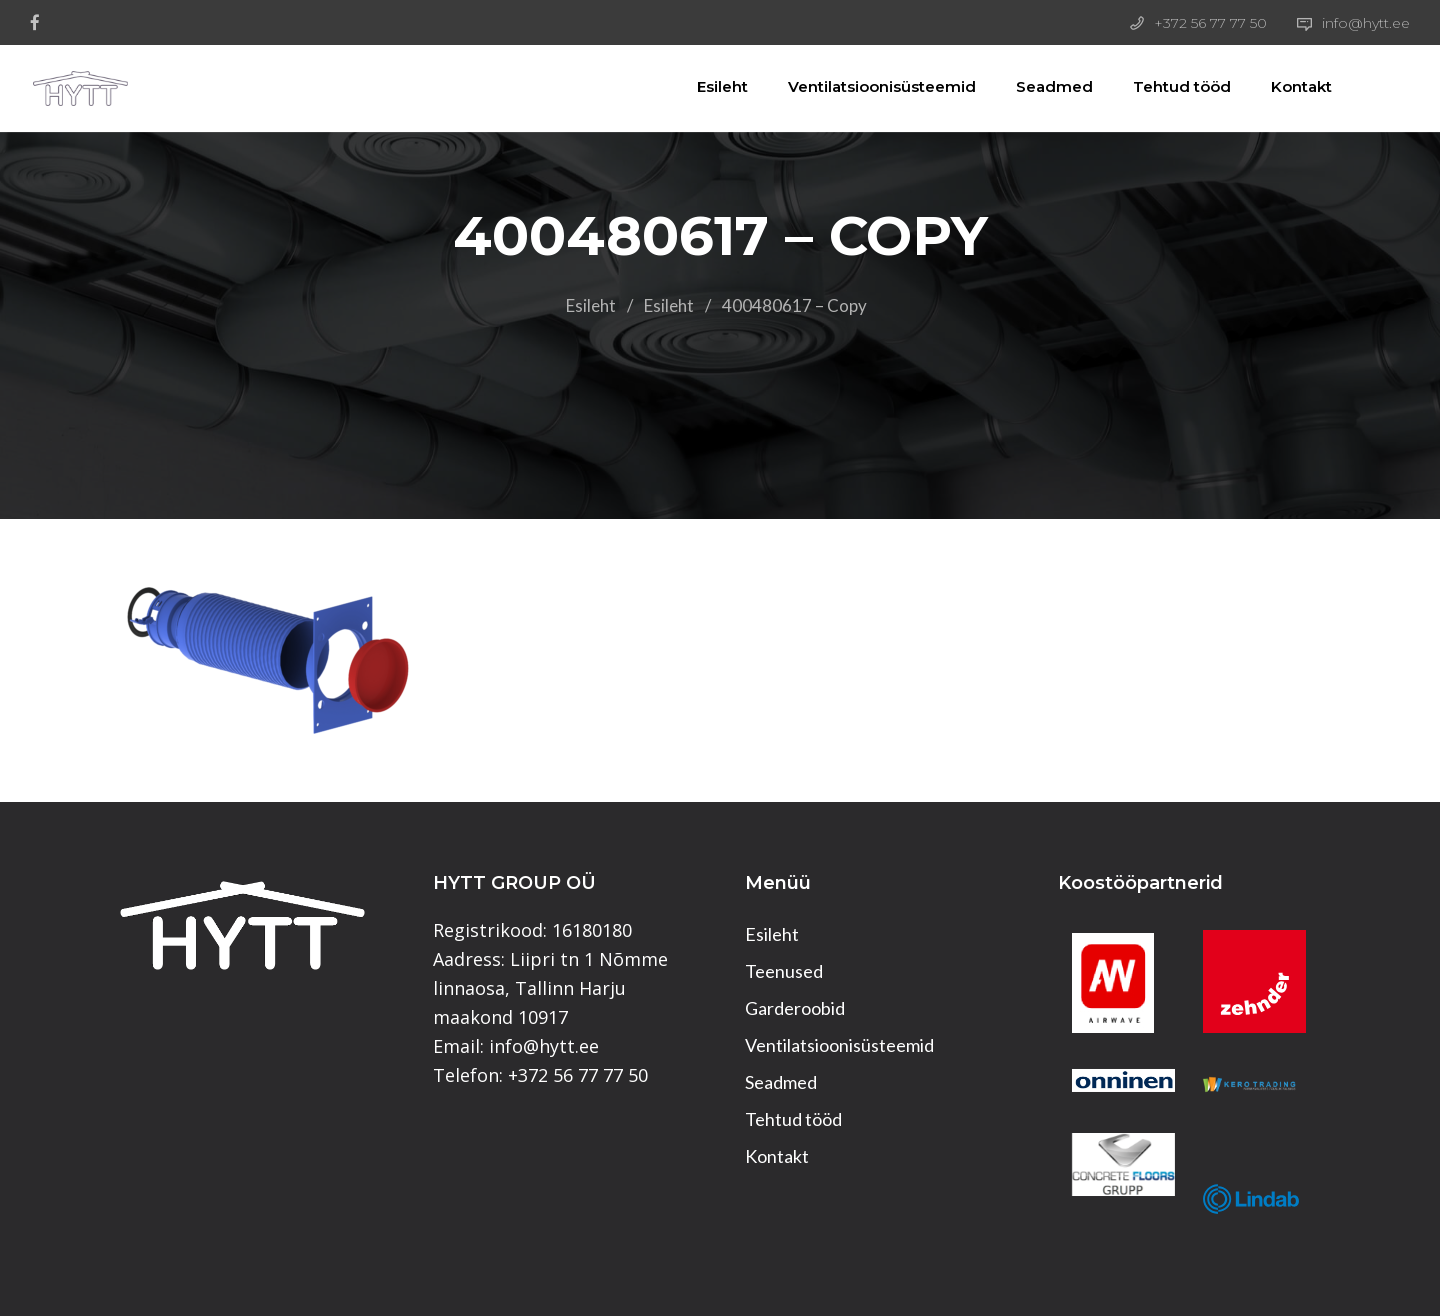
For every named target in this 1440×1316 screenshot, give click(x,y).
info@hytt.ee (1366, 23)
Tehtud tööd (1159, 86)
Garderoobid (795, 1008)
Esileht (699, 86)
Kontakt (1278, 86)
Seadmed (1031, 86)
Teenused (784, 971)
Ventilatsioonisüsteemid (859, 86)
